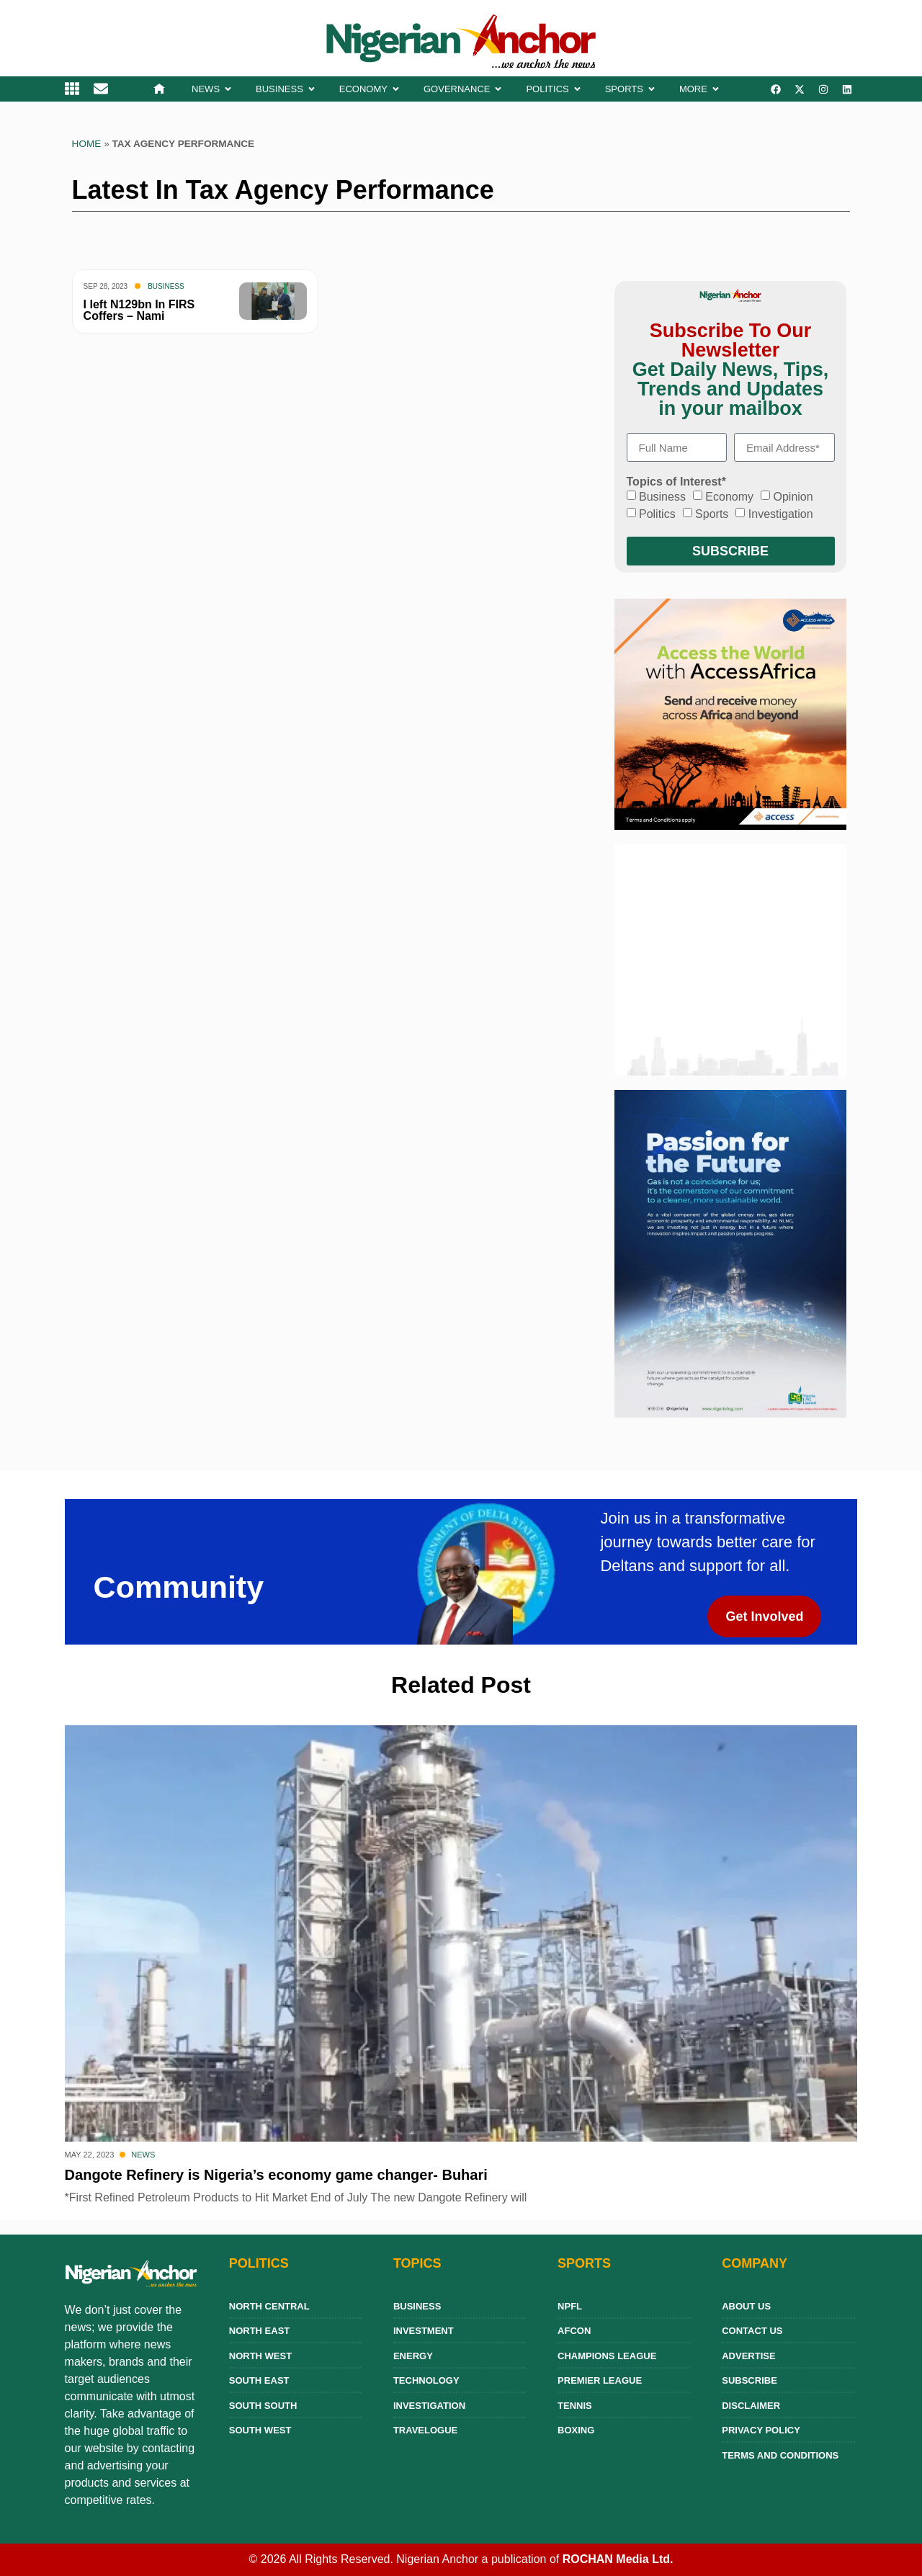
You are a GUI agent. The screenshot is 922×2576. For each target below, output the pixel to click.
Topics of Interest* (676, 482)
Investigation (780, 514)
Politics (657, 514)
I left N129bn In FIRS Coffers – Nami (139, 310)
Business (166, 286)
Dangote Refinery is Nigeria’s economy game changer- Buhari (276, 2175)
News (143, 2154)
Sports (711, 514)
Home (87, 143)
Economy (729, 497)
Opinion (793, 497)
